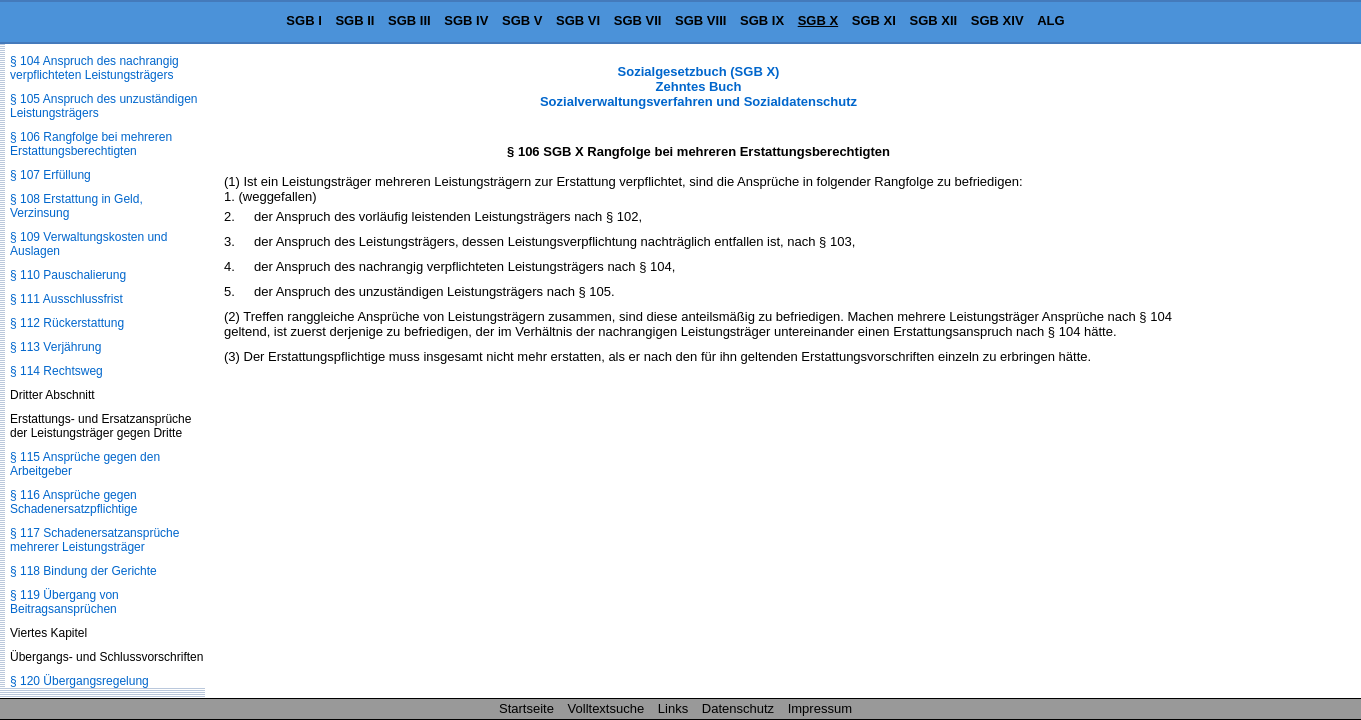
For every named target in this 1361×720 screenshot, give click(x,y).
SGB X (818, 20)
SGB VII (638, 20)
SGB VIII (700, 20)
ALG (1050, 20)
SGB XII (934, 20)
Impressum (820, 708)
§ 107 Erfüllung (50, 175)
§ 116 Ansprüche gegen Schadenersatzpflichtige (73, 502)
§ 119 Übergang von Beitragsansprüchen (64, 602)
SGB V (522, 20)
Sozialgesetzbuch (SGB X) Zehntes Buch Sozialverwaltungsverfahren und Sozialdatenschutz (698, 86)
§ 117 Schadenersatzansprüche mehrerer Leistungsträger (94, 540)
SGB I (303, 20)
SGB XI (874, 20)
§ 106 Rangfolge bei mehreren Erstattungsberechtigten (91, 144)
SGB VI (578, 20)
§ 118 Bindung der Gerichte (83, 571)
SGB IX (762, 20)
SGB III (409, 20)
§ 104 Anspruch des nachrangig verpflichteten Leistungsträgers (94, 68)
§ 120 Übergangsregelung (79, 681)
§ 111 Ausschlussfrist (66, 299)
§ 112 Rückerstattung (67, 323)
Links (673, 708)
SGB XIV (997, 20)
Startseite (526, 708)
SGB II (354, 20)
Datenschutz (738, 708)
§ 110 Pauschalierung (68, 275)
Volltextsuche (606, 708)
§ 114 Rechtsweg (56, 371)
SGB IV (466, 20)
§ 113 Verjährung (55, 347)
